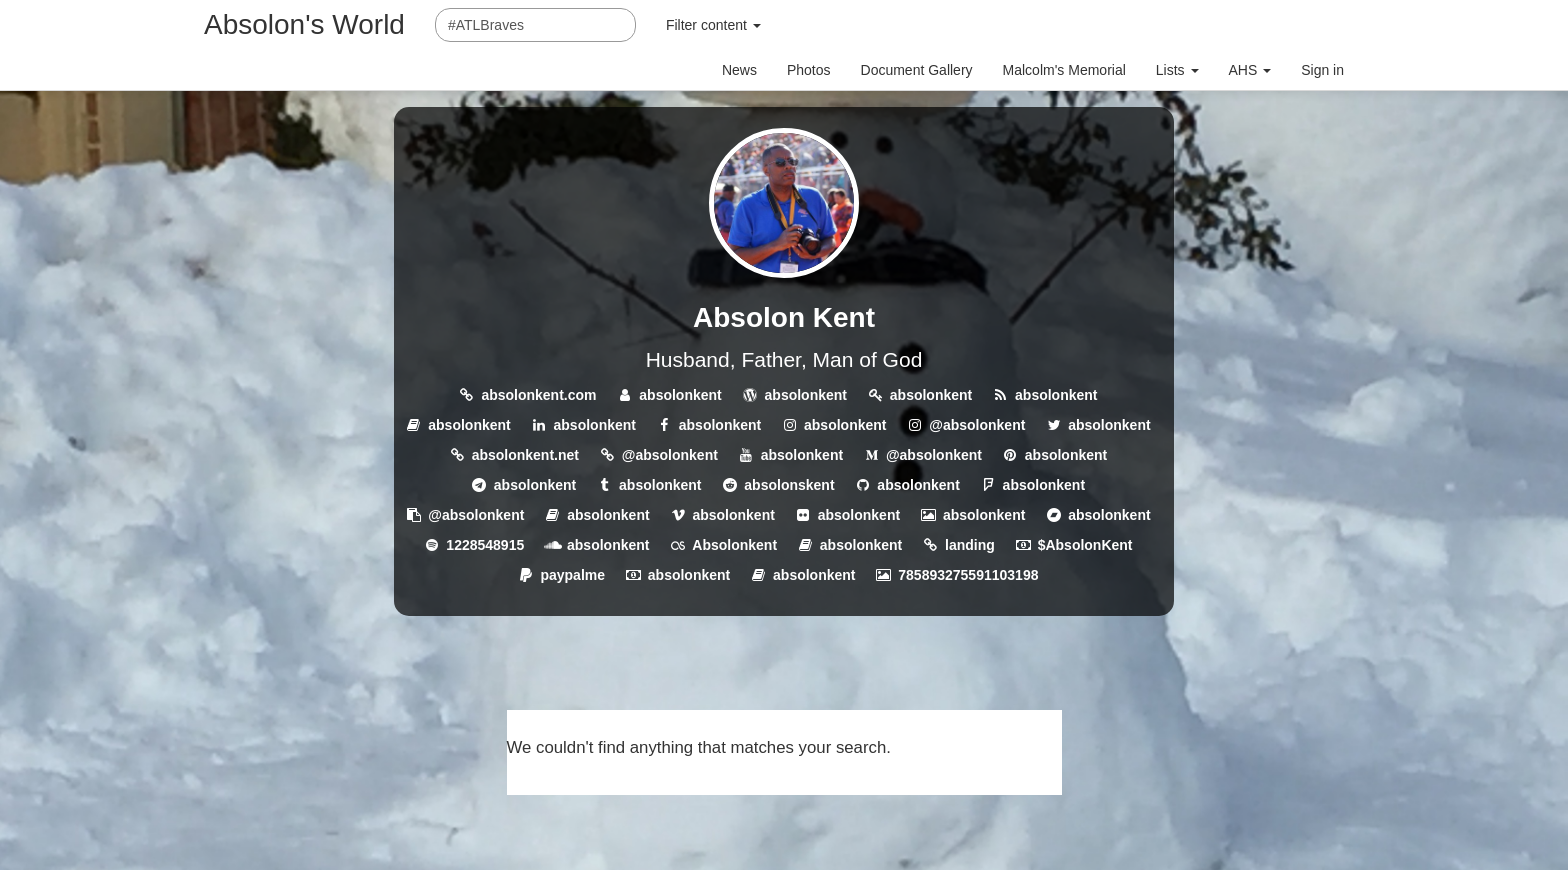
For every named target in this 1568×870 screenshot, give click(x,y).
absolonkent (680, 395)
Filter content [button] (713, 25)
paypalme (572, 575)
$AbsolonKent (1085, 545)
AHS (1250, 70)
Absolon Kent (784, 317)
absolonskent (789, 485)
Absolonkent (734, 545)
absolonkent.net (525, 455)
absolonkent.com (538, 395)
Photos (809, 70)
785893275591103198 (968, 575)
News (739, 70)
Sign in (1322, 70)
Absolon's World (304, 24)
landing (970, 545)
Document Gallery (917, 70)
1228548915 (485, 545)
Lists (1177, 70)
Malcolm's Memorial (1064, 70)
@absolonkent (977, 425)
